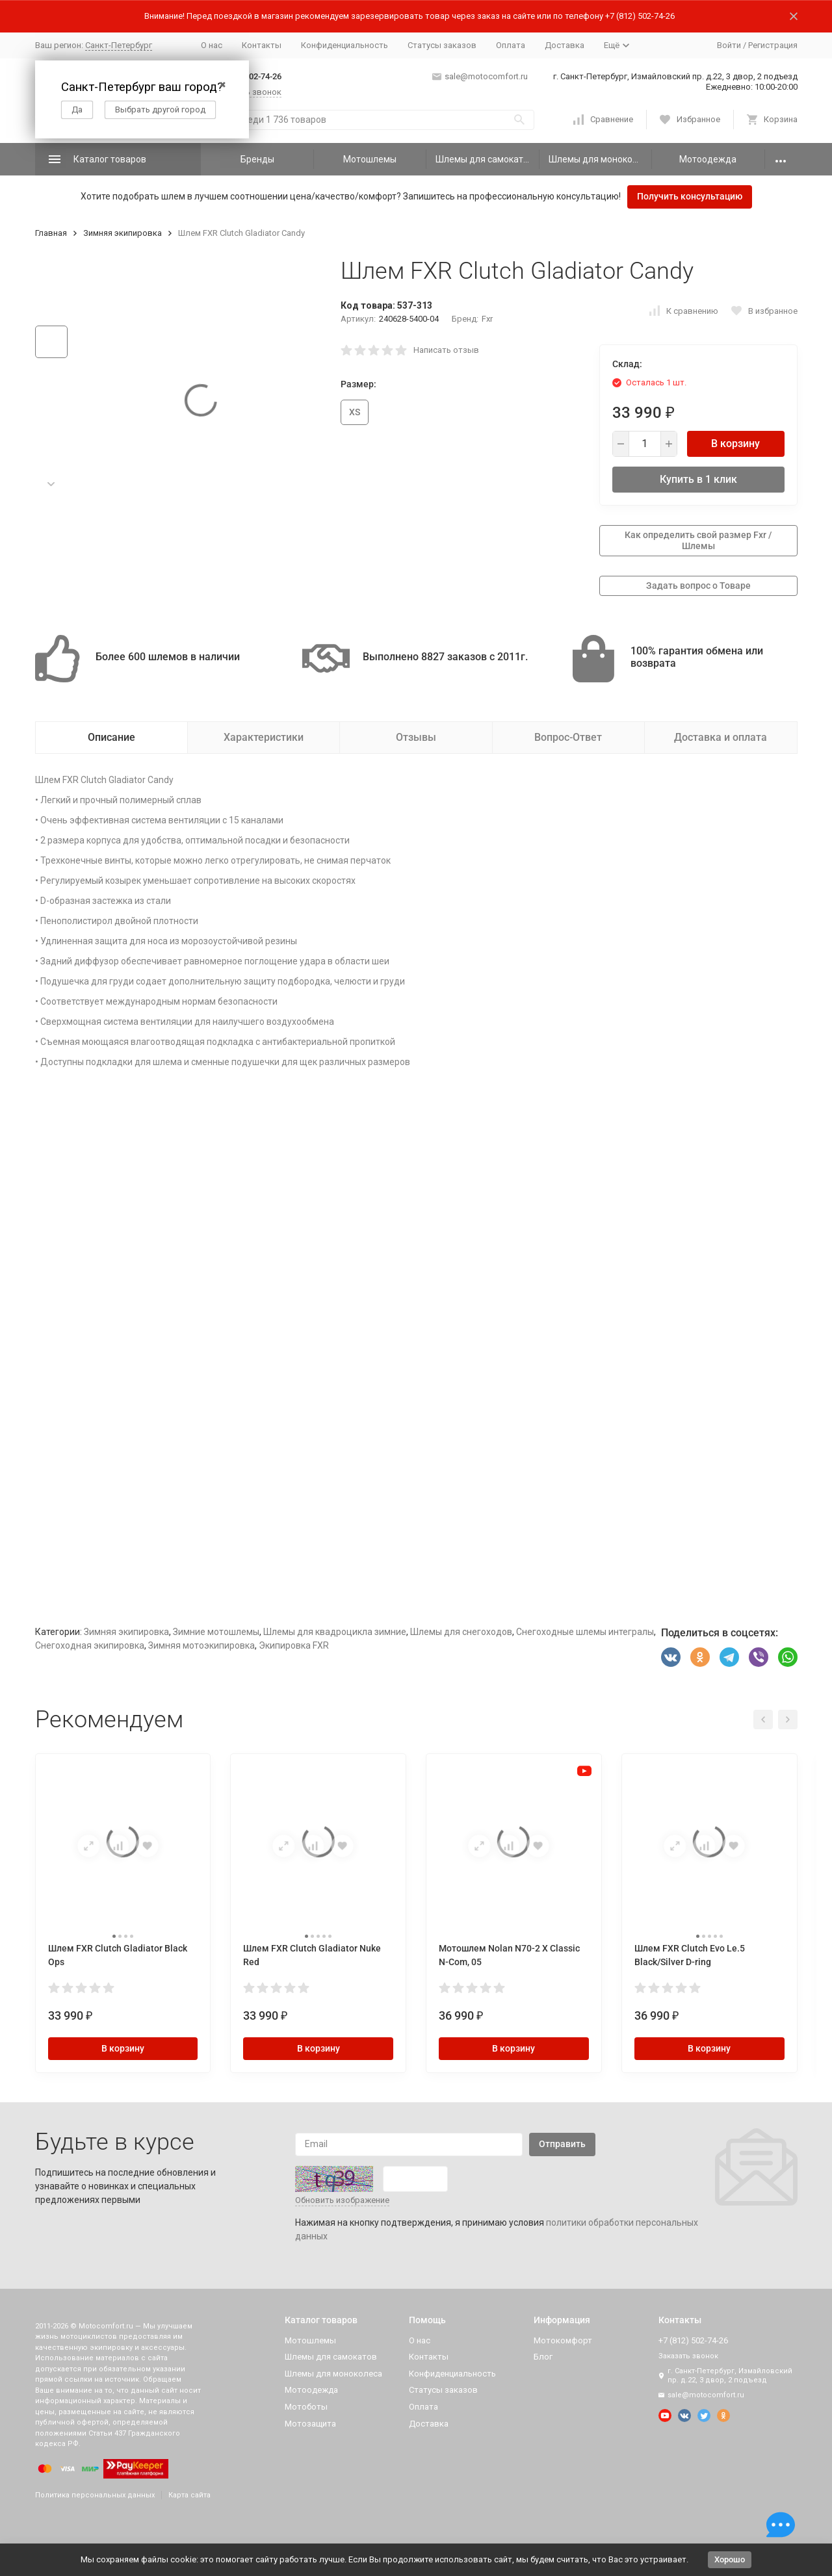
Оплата (510, 45)
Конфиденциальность (344, 45)
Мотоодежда (707, 159)
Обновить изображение (342, 2200)
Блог (543, 2357)
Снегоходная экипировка (89, 1645)
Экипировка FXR (294, 1645)
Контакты (261, 45)
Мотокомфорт (563, 2340)
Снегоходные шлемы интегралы (585, 1632)
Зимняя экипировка (122, 233)
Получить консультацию (689, 196)
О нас (211, 45)
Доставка (564, 45)
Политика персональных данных (95, 2495)
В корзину (735, 443)
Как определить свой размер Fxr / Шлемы (698, 540)
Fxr (487, 319)
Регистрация (773, 45)
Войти (729, 45)
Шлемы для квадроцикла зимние (334, 1632)
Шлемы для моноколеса (600, 159)
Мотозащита (310, 2423)
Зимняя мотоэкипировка (201, 1645)
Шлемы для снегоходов (461, 1632)
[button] (51, 483)
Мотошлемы (369, 159)
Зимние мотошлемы (216, 1632)
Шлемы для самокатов (485, 159)
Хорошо (729, 2559)
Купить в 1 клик (698, 479)
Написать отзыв (446, 350)
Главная (51, 233)
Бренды (257, 159)
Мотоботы (306, 2407)
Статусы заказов (442, 45)
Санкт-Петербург (118, 45)
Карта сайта (189, 2495)
